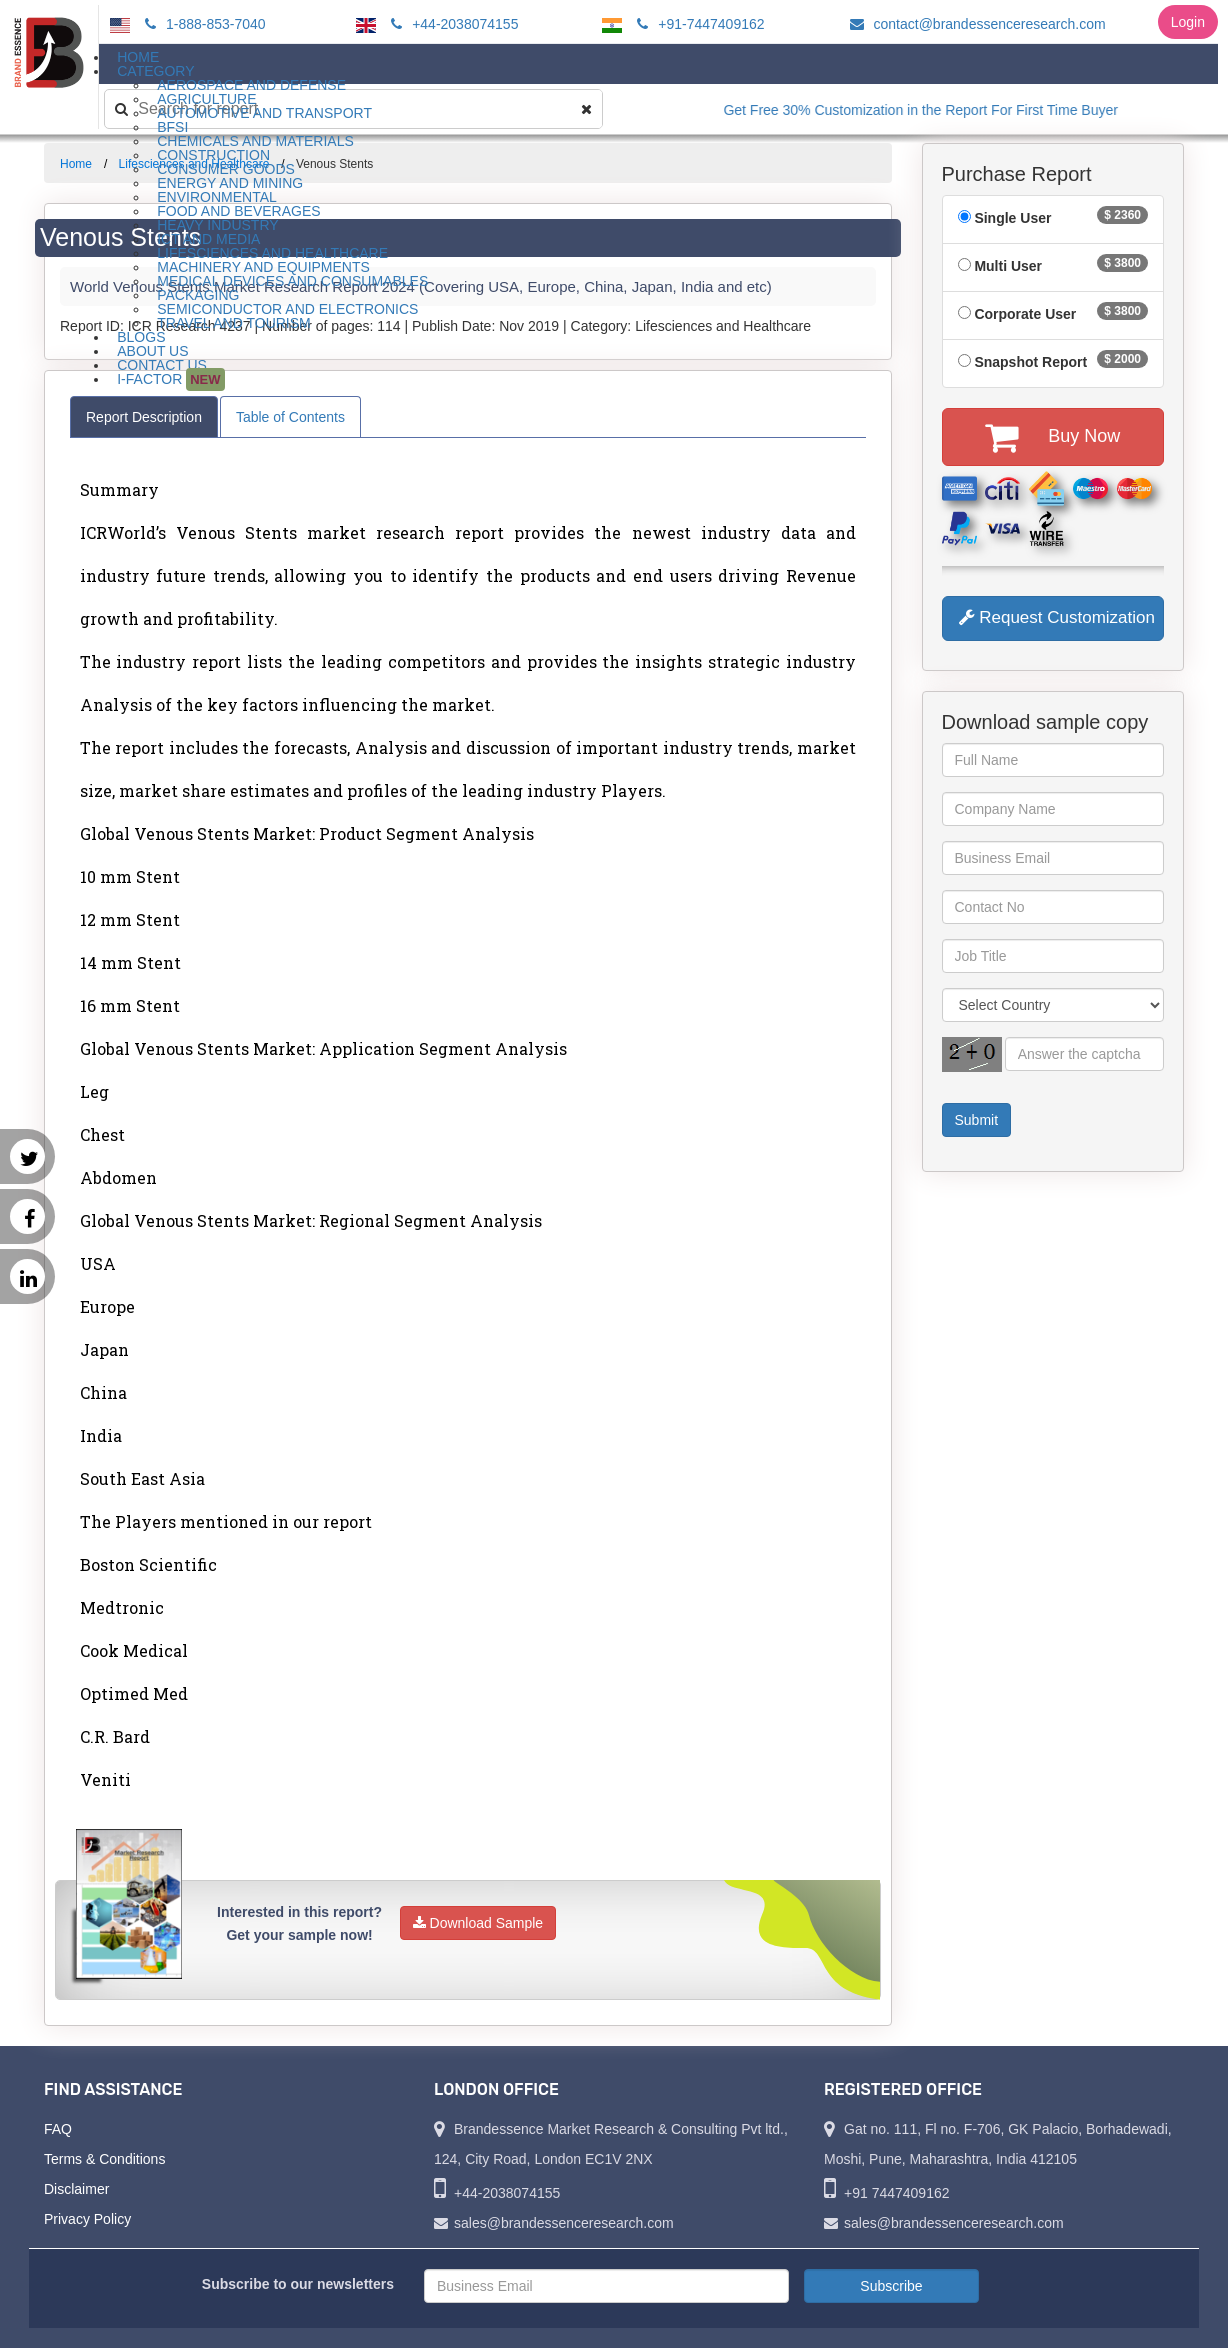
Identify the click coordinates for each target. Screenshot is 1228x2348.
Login (1188, 22)
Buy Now (1052, 437)
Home (76, 164)
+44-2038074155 (451, 24)
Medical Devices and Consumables (292, 281)
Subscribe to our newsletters (298, 2284)
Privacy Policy (87, 2219)
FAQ (58, 2129)
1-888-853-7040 (202, 24)
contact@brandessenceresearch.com (975, 24)
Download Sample (478, 1923)
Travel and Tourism (234, 323)
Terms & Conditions (104, 2159)
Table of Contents (290, 417)
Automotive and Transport (264, 113)
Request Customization (1057, 617)
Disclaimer (76, 2189)
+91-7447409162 (697, 24)
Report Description (144, 417)
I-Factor (170, 379)
